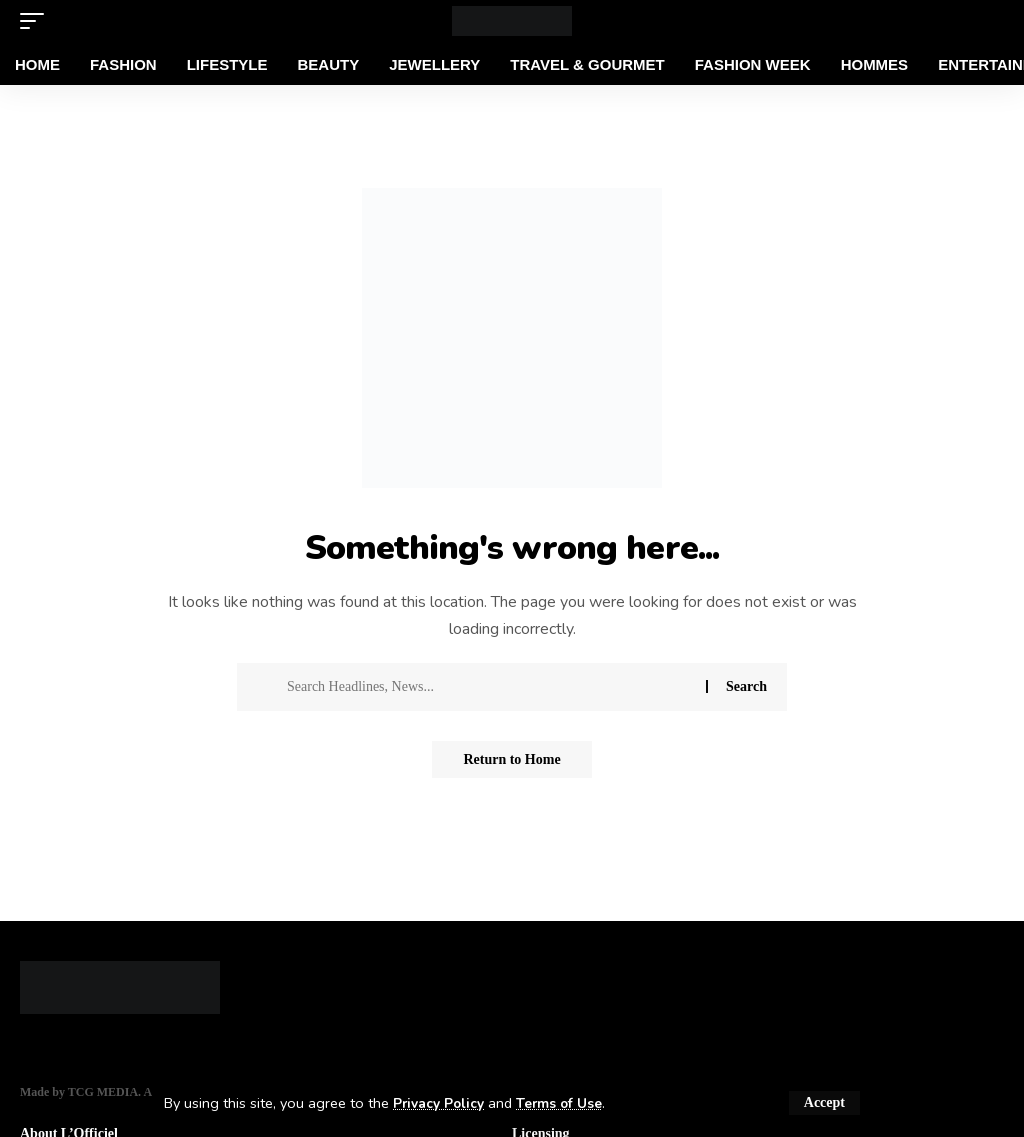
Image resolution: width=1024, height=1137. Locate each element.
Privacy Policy (441, 1103)
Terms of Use (566, 1103)
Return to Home (511, 760)
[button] (824, 1103)
